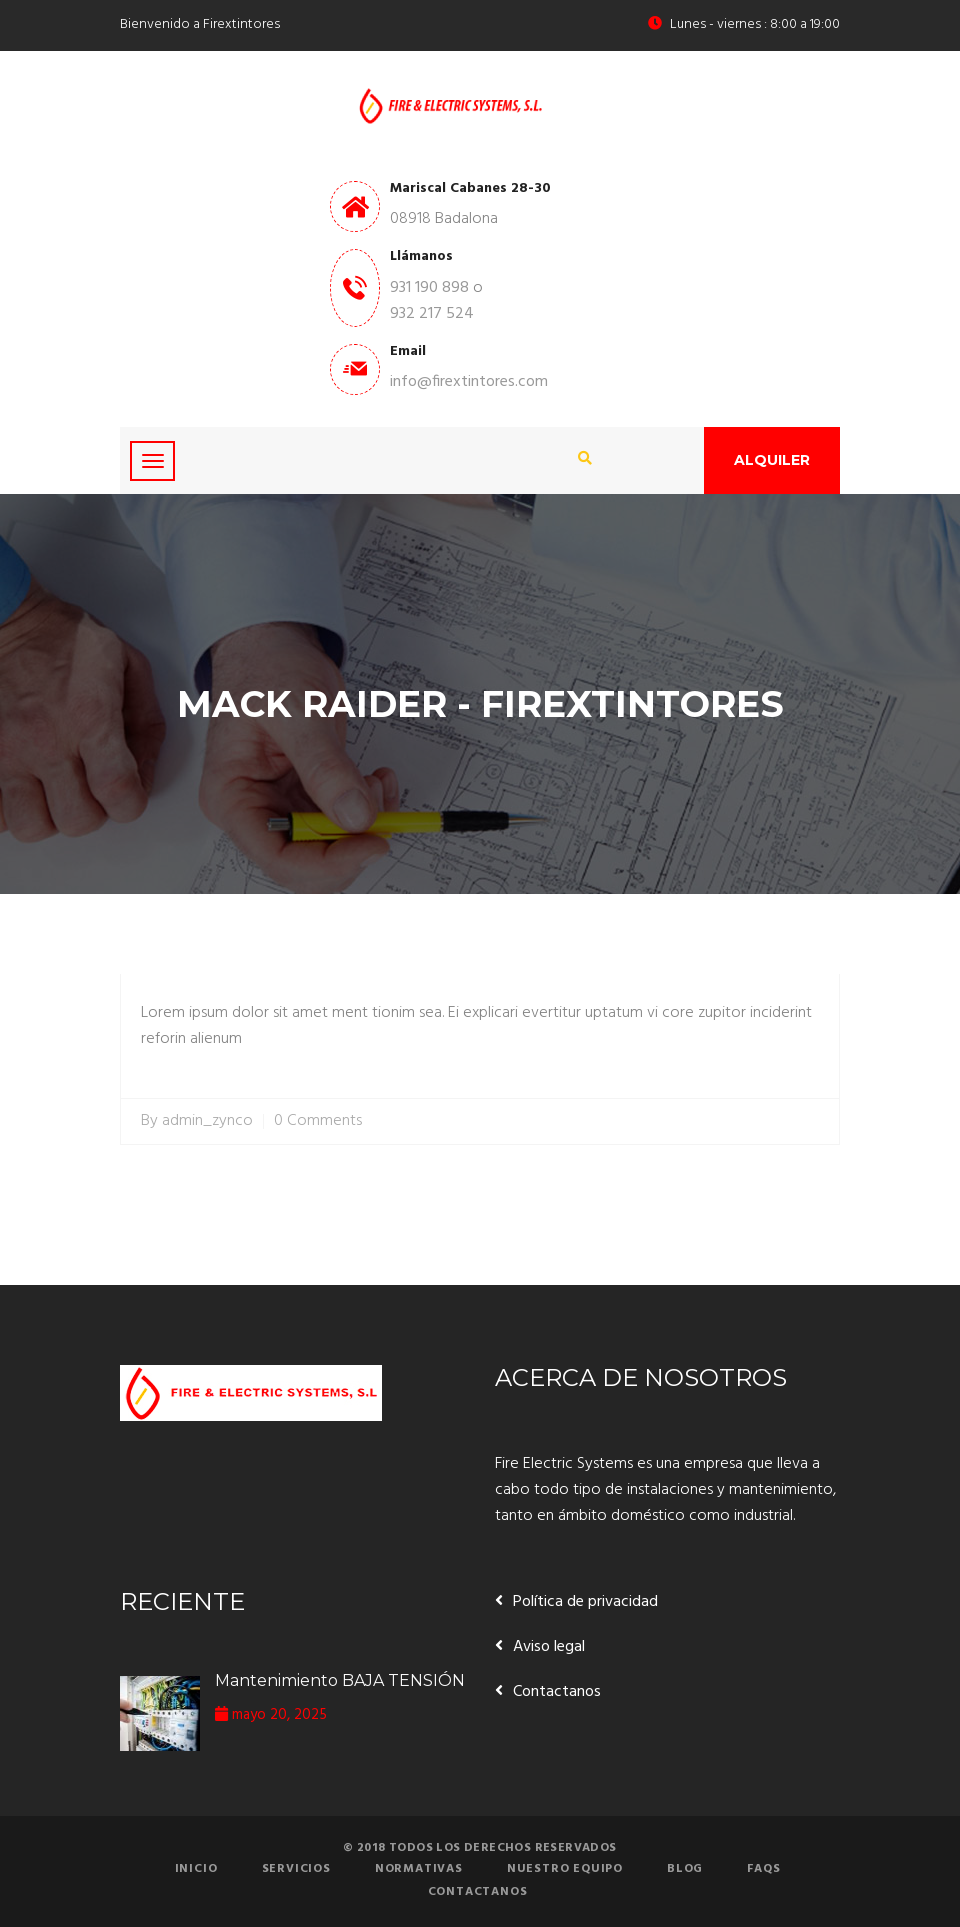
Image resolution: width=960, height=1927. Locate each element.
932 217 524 (432, 314)
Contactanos (557, 1692)
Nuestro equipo (565, 1869)
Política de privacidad (585, 1602)
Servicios (296, 1869)
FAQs (763, 1869)
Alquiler (772, 460)
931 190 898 (429, 288)
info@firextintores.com (469, 382)
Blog (685, 1869)
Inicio (196, 1869)
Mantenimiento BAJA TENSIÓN (340, 1680)
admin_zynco (207, 1121)
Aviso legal (549, 1647)
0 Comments (318, 1121)
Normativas (419, 1869)
